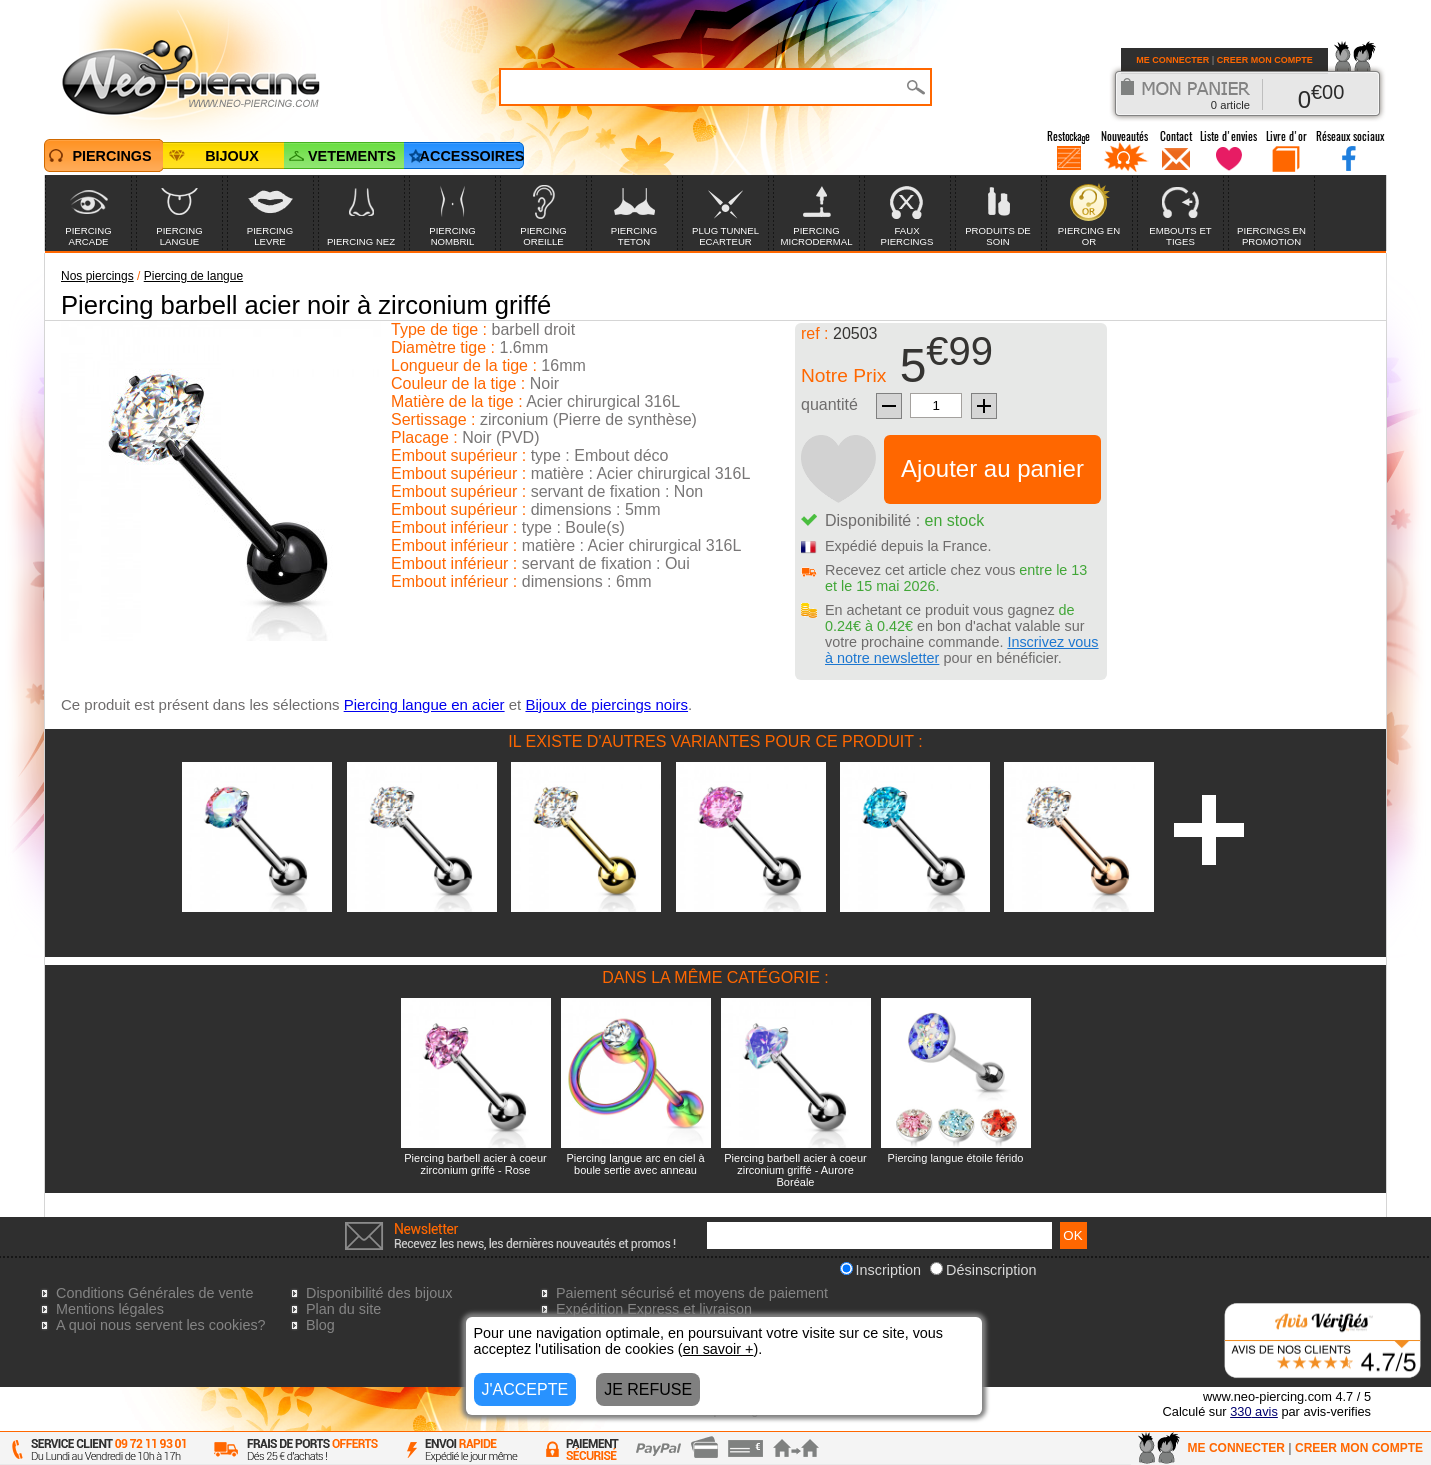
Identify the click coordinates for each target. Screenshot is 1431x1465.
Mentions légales (110, 1309)
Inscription (881, 1270)
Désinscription (983, 1270)
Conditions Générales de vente (155, 1293)
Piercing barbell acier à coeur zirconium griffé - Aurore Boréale (795, 1170)
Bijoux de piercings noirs (606, 704)
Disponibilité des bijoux (379, 1293)
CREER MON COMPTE (1265, 60)
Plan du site (343, 1309)
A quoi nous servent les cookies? (161, 1325)
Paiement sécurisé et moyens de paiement (692, 1293)
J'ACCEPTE (525, 1389)
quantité (829, 404)
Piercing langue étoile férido (956, 1158)
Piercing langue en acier (424, 704)
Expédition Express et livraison (654, 1309)
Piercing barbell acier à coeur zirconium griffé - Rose (475, 1164)
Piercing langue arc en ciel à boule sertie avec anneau (635, 1164)
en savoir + (718, 1349)
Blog (320, 1325)
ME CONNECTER (1172, 60)
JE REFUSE (648, 1389)
